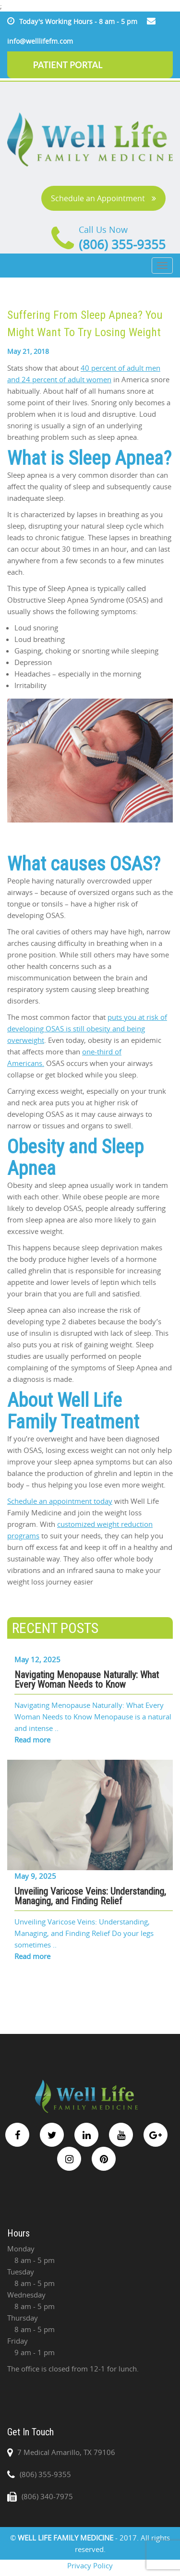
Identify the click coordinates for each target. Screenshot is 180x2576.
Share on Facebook (18, 1604)
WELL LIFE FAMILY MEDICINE (66, 2537)
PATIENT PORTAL (68, 65)
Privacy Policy (90, 2565)
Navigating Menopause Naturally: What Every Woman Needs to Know (86, 1679)
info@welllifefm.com (40, 41)
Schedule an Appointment (103, 198)
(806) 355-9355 (122, 244)
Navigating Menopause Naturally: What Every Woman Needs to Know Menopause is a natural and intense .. (92, 1716)
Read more (32, 1739)
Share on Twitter (41, 1604)
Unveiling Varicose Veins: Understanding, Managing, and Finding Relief (90, 1896)
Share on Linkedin (64, 1604)
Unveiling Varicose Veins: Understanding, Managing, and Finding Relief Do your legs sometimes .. (84, 1933)
